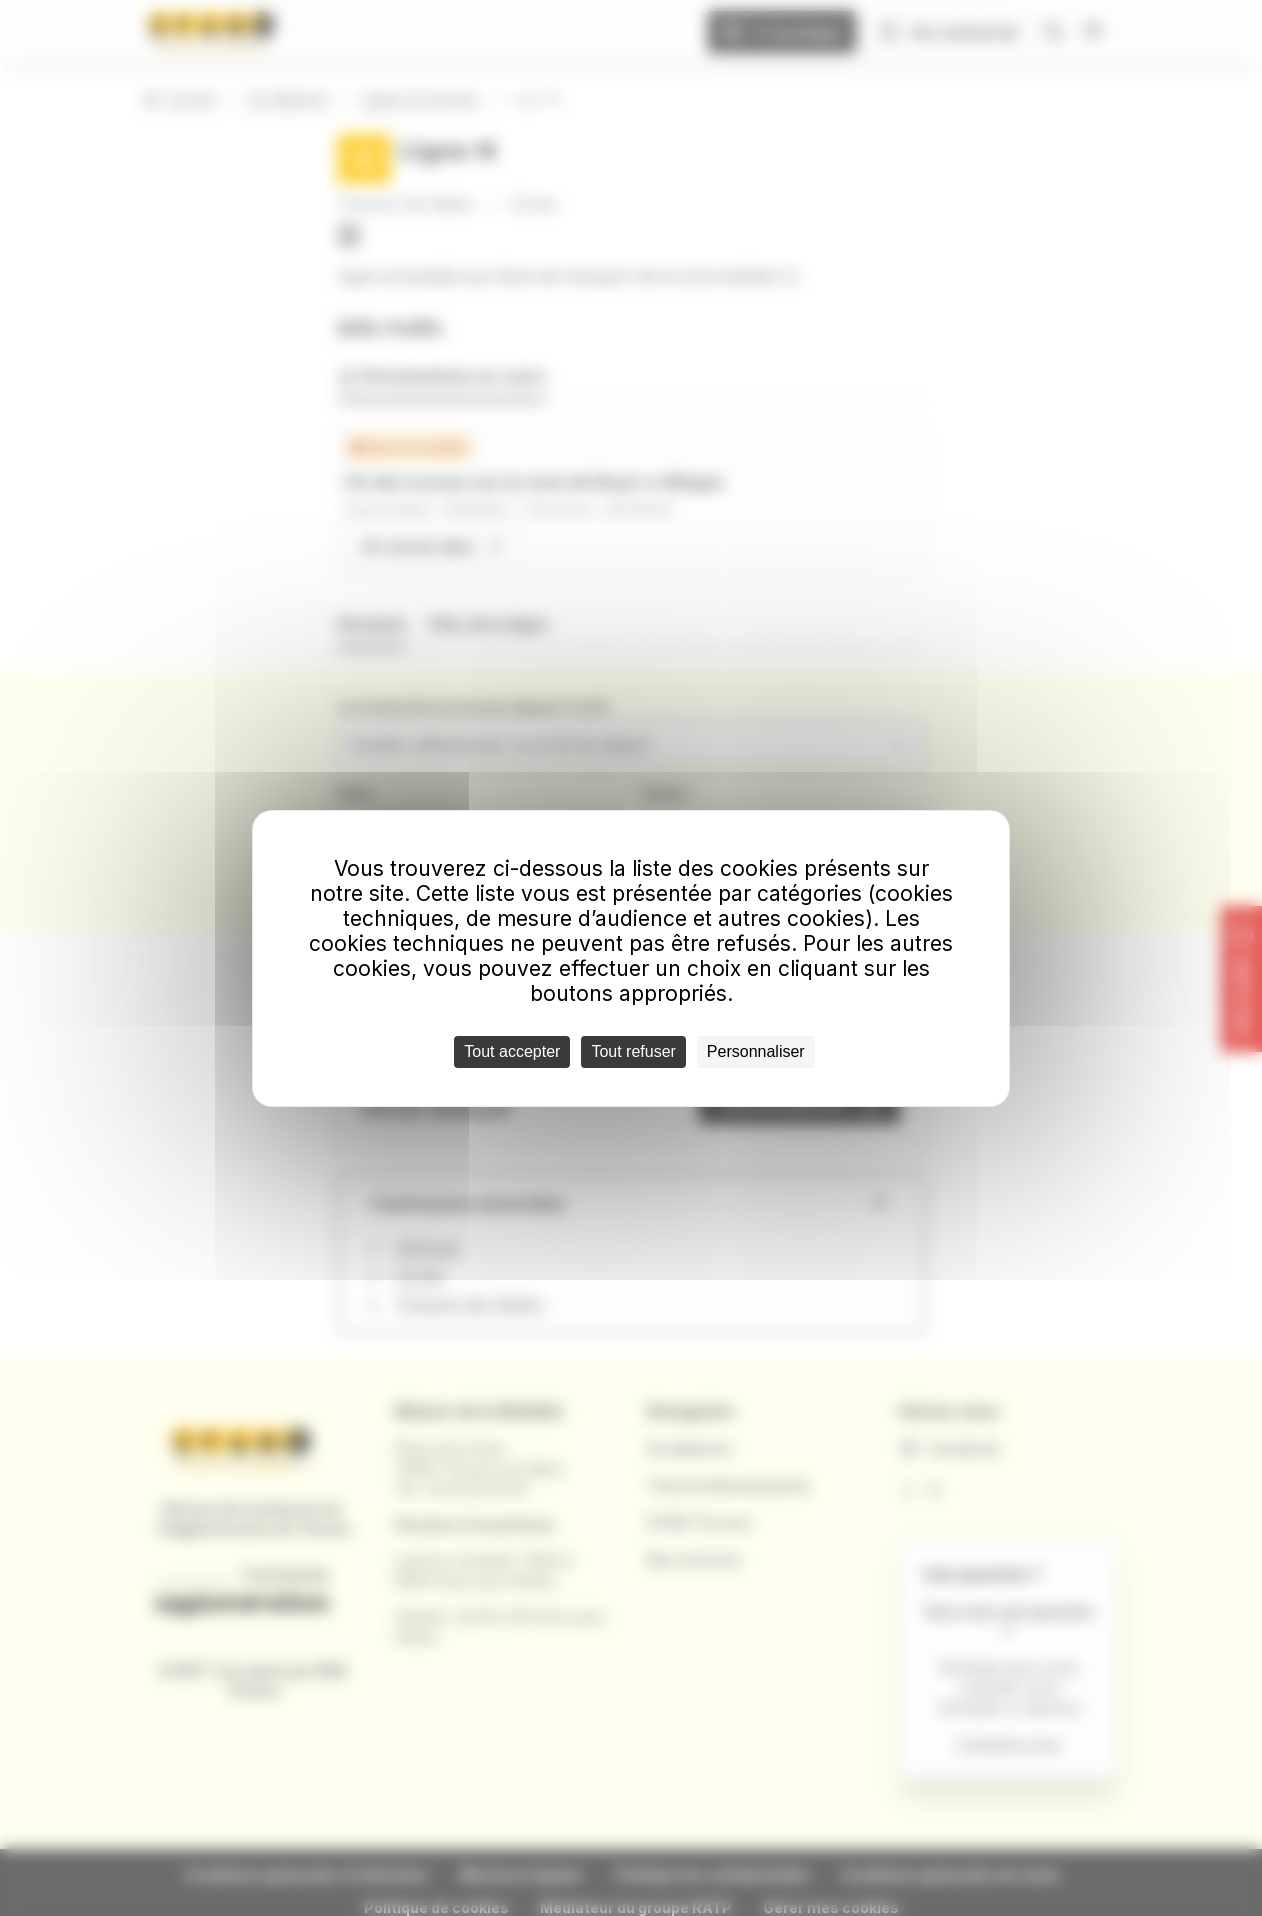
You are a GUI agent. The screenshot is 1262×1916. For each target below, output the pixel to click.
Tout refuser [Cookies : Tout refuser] (633, 1051)
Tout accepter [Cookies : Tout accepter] (512, 1051)
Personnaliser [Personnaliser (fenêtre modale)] (756, 1051)
